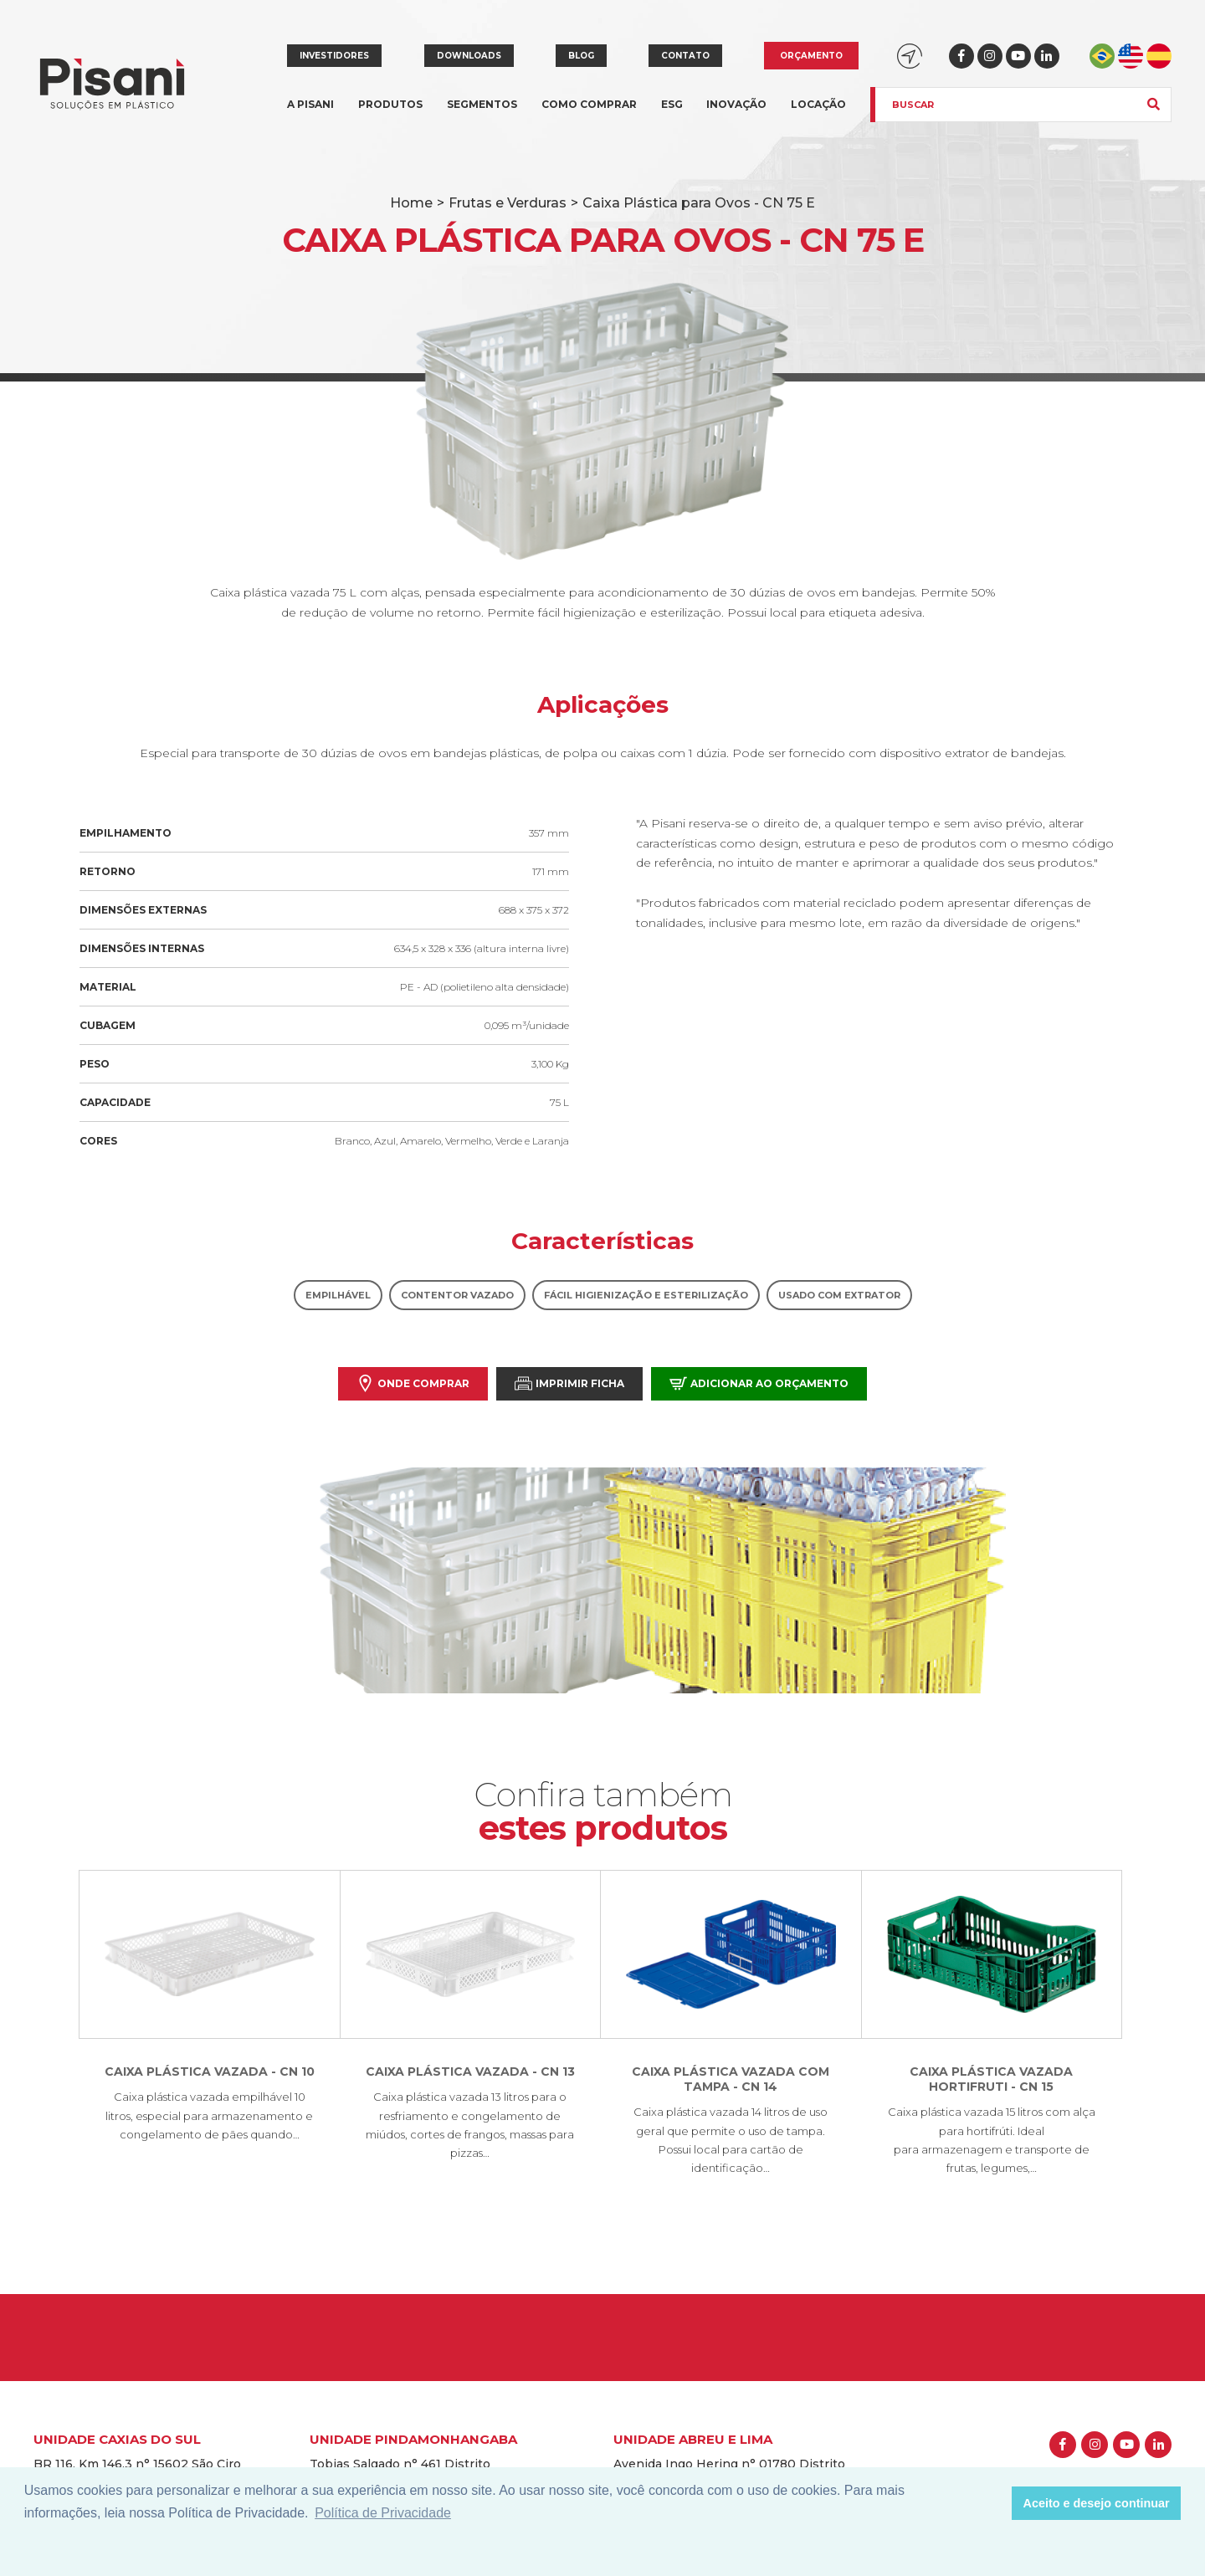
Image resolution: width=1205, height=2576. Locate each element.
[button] (994, 2503)
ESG (672, 104)
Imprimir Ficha (569, 1383)
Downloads (469, 55)
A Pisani (310, 114)
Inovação (736, 104)
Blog (581, 55)
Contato (685, 55)
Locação (818, 104)
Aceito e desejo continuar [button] (1096, 2503)
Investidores (334, 55)
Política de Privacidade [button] (383, 2513)
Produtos (390, 114)
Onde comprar (412, 1383)
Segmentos (482, 114)
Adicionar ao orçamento (759, 1383)
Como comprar (589, 104)
